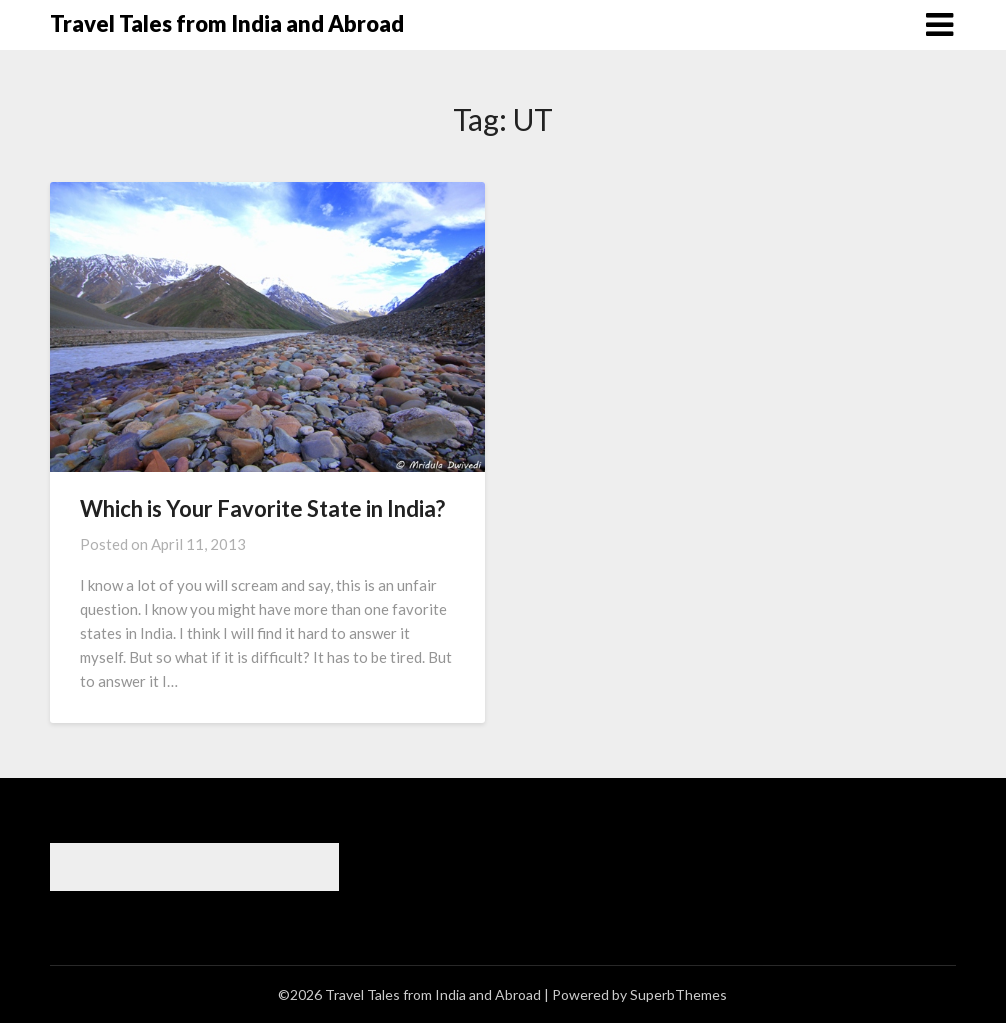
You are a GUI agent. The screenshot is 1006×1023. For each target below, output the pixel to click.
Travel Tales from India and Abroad (227, 23)
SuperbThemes (678, 994)
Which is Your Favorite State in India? (262, 508)
